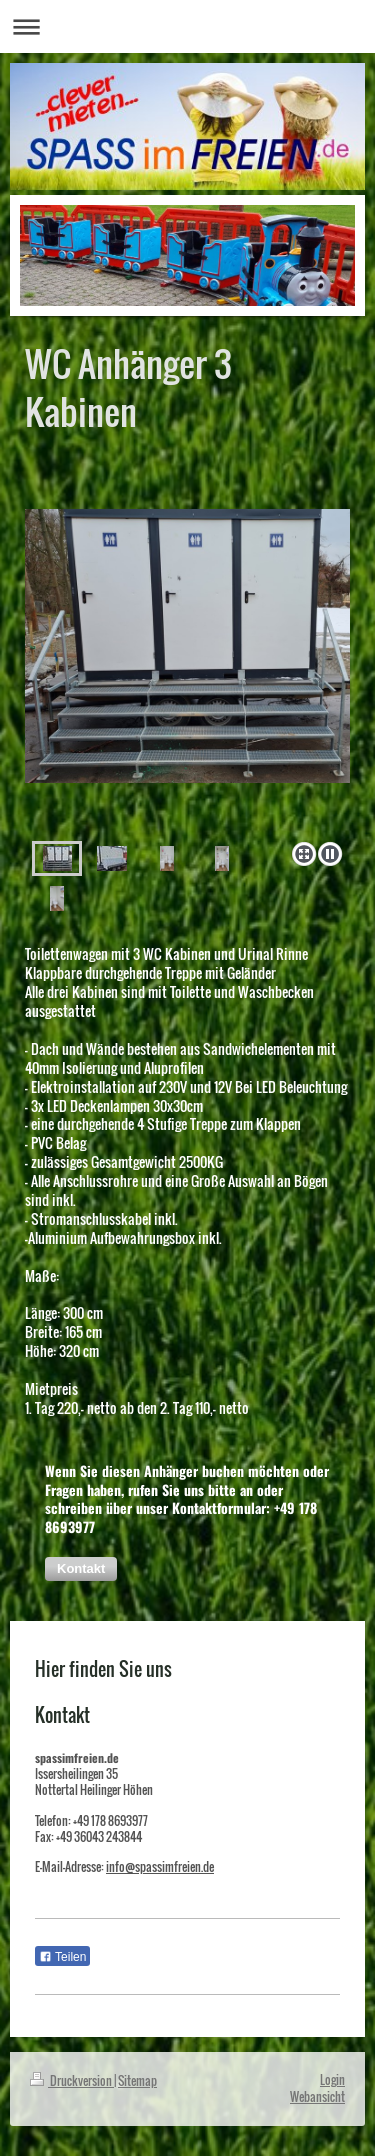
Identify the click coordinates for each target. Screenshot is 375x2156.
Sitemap (137, 2080)
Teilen (62, 1957)
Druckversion (72, 2080)
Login (332, 2079)
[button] (81, 1569)
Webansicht (317, 2096)
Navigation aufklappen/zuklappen (187, 26)
